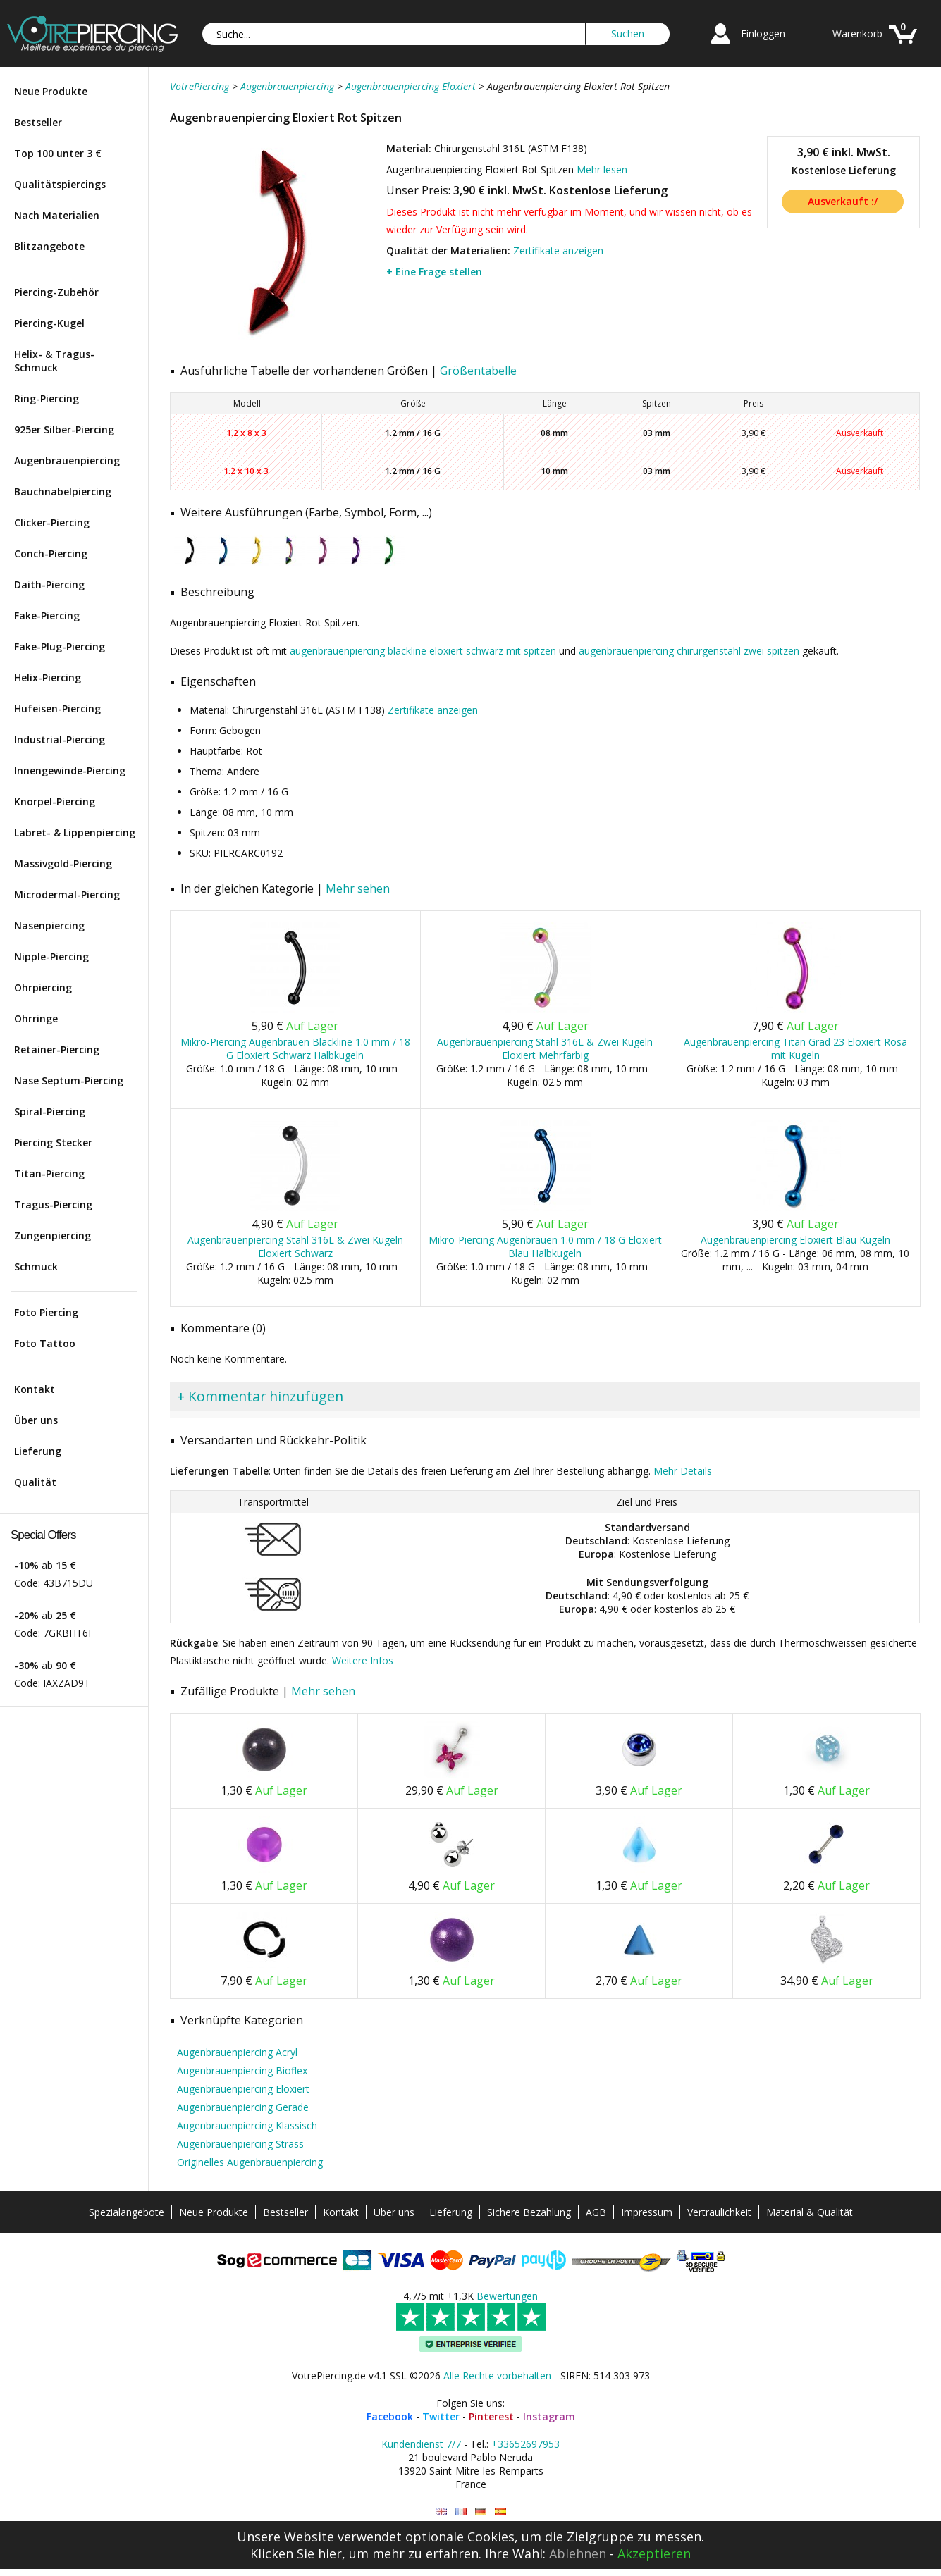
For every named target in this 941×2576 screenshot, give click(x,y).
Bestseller (38, 122)
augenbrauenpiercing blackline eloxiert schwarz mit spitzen (423, 650)
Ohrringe (36, 1018)
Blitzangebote (49, 246)
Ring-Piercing (46, 398)
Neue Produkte (50, 91)
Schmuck (36, 1266)
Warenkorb (857, 33)
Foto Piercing (46, 1312)
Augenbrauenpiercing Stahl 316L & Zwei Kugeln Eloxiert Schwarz (295, 1246)
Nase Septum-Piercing (68, 1080)
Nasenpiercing (49, 925)
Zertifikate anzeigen (558, 250)
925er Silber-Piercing (64, 429)
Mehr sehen (358, 888)
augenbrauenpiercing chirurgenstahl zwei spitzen (689, 650)
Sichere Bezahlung (529, 2212)
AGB (596, 2212)
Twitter (441, 2416)
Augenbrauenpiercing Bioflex (242, 2070)
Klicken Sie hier (296, 2553)
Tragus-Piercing (53, 1204)
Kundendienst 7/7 (421, 2444)
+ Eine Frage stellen (434, 271)
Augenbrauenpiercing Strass (240, 2143)
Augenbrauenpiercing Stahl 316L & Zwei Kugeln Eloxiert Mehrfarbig (545, 1048)
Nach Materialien (56, 215)
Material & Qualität (809, 2212)
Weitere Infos (362, 1660)
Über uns (36, 1420)
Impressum (646, 2212)
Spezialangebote (126, 2212)
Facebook (390, 2416)
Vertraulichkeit (719, 2212)
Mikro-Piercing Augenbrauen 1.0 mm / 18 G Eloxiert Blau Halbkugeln (545, 1246)
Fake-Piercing (47, 615)
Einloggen (763, 33)
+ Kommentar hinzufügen (260, 1396)
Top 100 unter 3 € (58, 153)
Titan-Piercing (49, 1173)
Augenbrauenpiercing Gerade (243, 2107)
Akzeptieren (654, 2553)
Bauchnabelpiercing (62, 491)
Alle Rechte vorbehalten (497, 2375)
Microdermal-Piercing (67, 894)
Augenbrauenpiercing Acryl (237, 2052)
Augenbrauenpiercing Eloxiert (243, 2088)
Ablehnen (577, 2553)
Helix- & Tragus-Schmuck (54, 360)
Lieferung (37, 1451)
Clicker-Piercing (52, 522)
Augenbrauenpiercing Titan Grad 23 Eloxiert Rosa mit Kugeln (795, 1048)
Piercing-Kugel (49, 323)
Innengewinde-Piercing (69, 770)
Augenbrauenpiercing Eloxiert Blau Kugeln (795, 1239)
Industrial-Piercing (59, 739)
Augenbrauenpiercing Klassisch (247, 2125)
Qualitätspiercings (60, 184)
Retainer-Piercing (56, 1049)
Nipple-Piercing (51, 956)
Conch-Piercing (50, 553)
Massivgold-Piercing (63, 863)
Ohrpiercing (43, 987)
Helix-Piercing (47, 677)
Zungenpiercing (52, 1235)
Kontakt (34, 1389)
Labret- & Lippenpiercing (74, 832)
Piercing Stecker (53, 1142)
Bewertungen (507, 2296)
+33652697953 (525, 2444)
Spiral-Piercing (49, 1111)
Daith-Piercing (49, 584)
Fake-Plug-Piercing (59, 646)
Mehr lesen (602, 169)
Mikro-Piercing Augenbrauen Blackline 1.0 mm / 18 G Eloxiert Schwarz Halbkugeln (295, 1048)
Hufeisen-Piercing (57, 708)
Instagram (549, 2416)
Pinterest (491, 2416)
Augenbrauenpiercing (67, 460)
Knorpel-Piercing (54, 801)
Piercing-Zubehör (56, 292)
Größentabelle (478, 370)
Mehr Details (682, 1471)
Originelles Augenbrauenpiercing (250, 2162)
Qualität (35, 1482)
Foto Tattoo (44, 1343)
